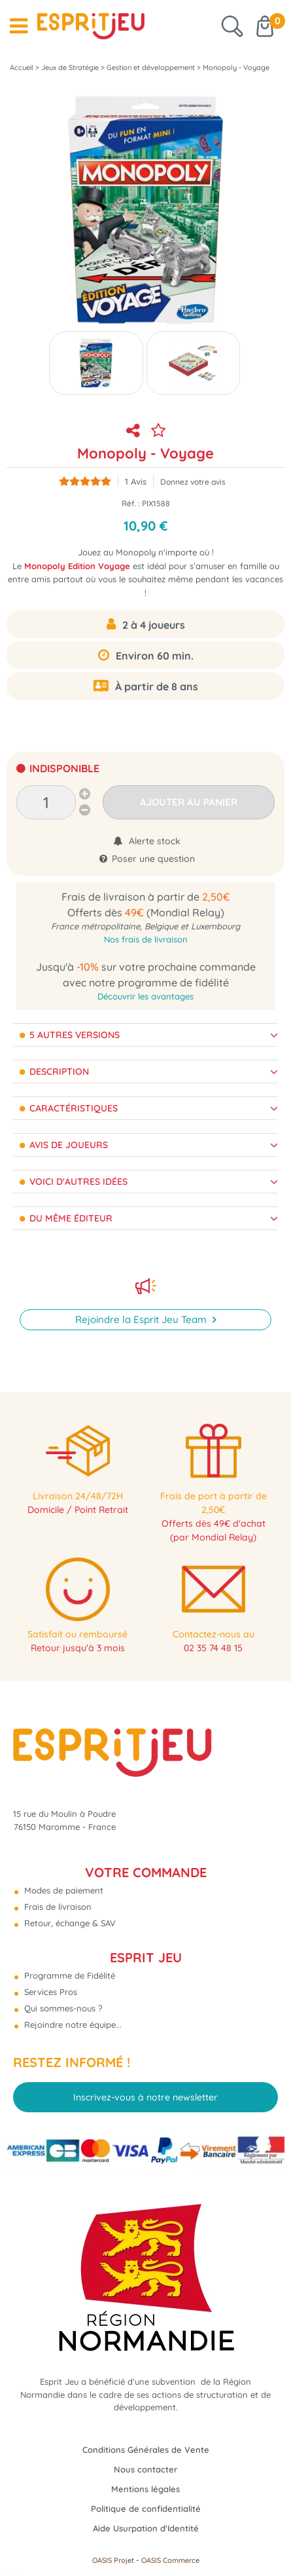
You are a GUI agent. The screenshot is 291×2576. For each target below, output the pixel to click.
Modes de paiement (62, 1890)
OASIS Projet (113, 2560)
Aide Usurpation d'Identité (146, 2528)
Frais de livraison (57, 1906)
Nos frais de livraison (146, 939)
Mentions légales (145, 2489)
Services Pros (49, 1992)
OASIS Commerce (170, 2560)
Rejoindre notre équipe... (72, 2024)
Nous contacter (145, 2469)
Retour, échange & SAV (69, 1923)
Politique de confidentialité (146, 2508)
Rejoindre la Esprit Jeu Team (142, 1319)
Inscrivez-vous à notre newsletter (145, 2097)
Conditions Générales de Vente (145, 2449)
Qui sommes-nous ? (62, 2008)
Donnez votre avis (193, 482)
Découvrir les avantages (145, 996)
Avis (135, 481)
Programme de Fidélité (68, 1975)
